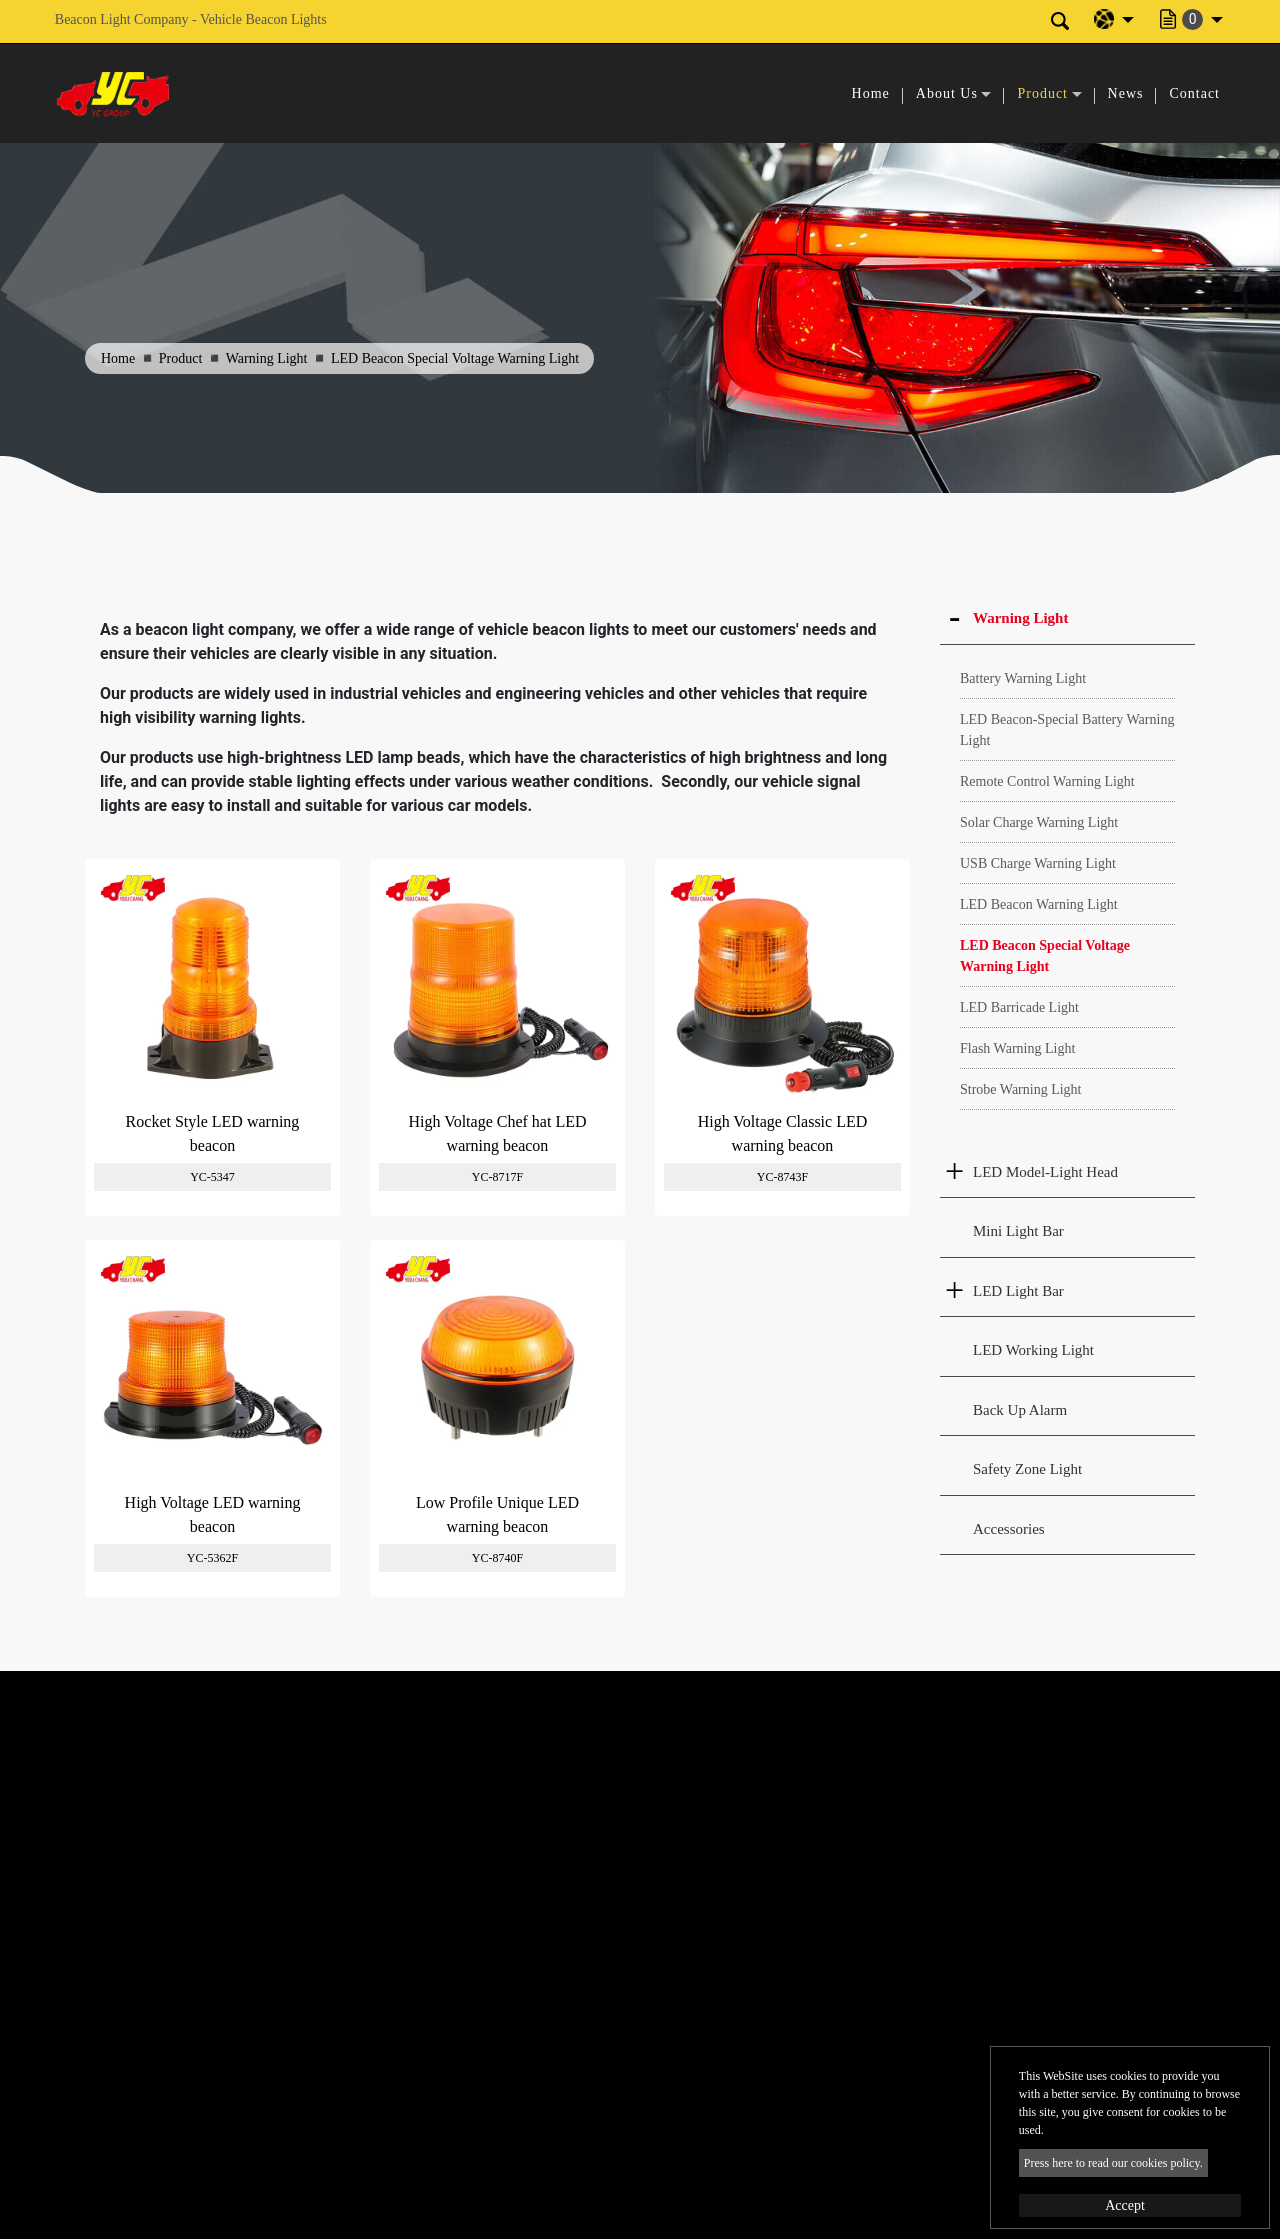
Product (181, 358)
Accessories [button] (1009, 1529)
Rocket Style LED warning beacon (213, 1133)
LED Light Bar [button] (1018, 1291)
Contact (1194, 93)
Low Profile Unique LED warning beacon (497, 1514)
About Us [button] (947, 93)
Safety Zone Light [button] (1027, 1469)
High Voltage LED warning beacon (213, 1514)
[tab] (1067, 619)
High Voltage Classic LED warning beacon (783, 1133)
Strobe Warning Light (1021, 1089)
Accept (1125, 2205)
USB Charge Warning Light (1038, 863)
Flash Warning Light (1017, 1048)
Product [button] (1042, 93)
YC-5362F (212, 1558)
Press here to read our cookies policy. (1113, 2163)
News (1126, 93)
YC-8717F (497, 1177)
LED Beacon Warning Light (1039, 904)
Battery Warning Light (1023, 678)
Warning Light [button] (1020, 618)
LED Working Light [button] (1033, 1350)
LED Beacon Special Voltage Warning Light (1045, 956)
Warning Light (267, 358)
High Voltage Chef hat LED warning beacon (497, 1133)
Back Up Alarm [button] (1020, 1410)
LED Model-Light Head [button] (1045, 1172)
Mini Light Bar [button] (1018, 1231)
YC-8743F (782, 1177)
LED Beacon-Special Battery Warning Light (1067, 730)
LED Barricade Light (1019, 1007)
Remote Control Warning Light (1047, 781)
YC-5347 (212, 1177)
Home (871, 93)
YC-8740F (497, 1558)
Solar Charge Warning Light (1039, 822)
